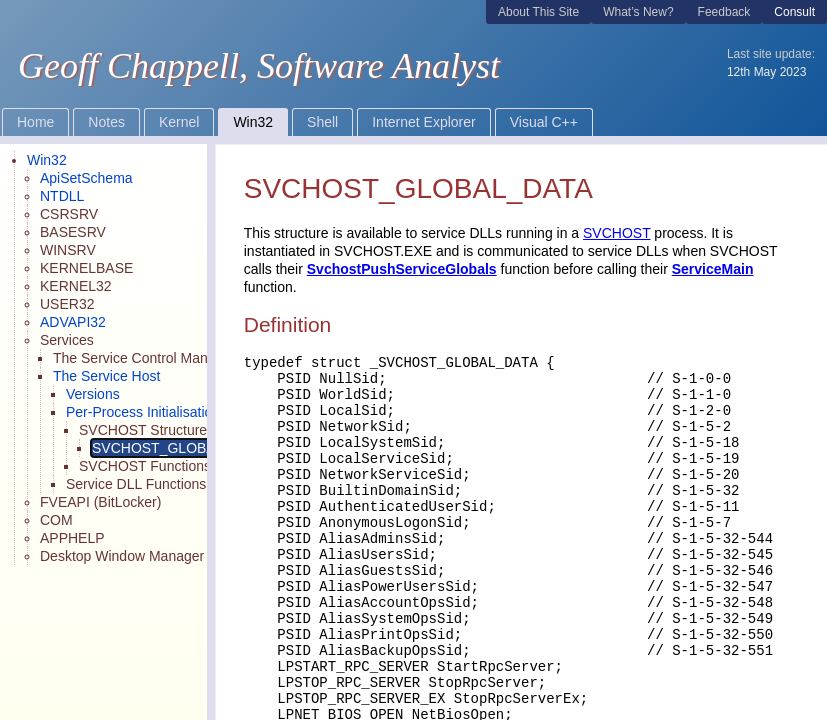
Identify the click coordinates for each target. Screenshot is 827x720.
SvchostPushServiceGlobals (402, 269)
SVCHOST (616, 233)
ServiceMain (713, 269)
